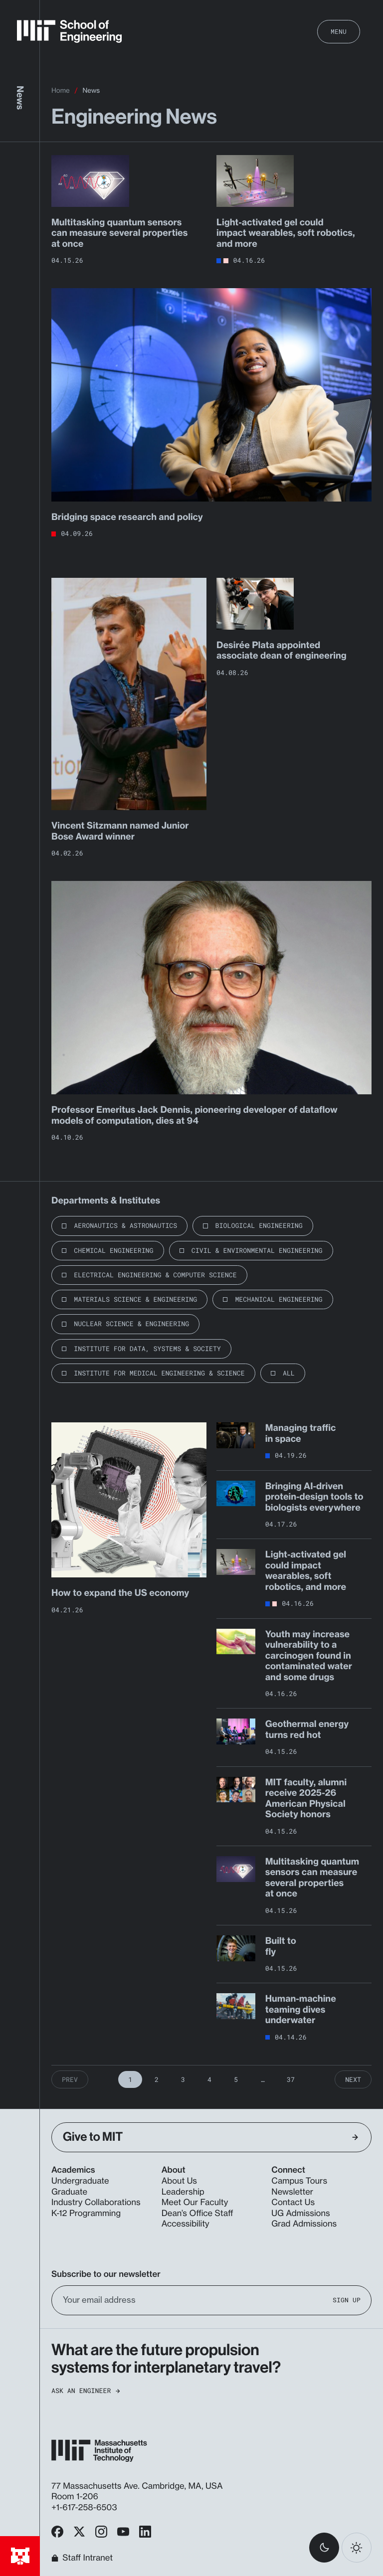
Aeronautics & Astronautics (125, 1225)
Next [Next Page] (353, 2079)
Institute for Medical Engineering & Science (159, 1373)
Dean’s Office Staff (197, 2214)
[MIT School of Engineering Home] (69, 31)
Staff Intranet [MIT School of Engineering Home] (82, 2558)
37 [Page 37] (291, 2079)
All (289, 1373)
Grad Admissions (304, 2224)
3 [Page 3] (183, 2079)
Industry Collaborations (96, 2203)
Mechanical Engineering (278, 1299)
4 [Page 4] (209, 2079)
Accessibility (185, 2224)
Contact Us (293, 2203)
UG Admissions (300, 2214)
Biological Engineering (259, 1225)
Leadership (183, 2192)
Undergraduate (80, 2181)
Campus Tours (299, 2181)
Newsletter (292, 2192)
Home (60, 91)
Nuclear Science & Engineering (131, 1323)
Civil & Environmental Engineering (257, 1250)
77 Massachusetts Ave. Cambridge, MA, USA (138, 2486)
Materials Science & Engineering (135, 1299)
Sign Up (347, 2300)
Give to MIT (210, 2137)
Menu (339, 31)
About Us (179, 2181)
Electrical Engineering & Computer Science (155, 1274)
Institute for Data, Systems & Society (147, 1348)
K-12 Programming (86, 2214)
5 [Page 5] (236, 2079)
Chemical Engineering (113, 1250)
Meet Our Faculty (195, 2203)
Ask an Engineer (85, 2391)
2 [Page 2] (157, 2079)
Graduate (69, 2192)
